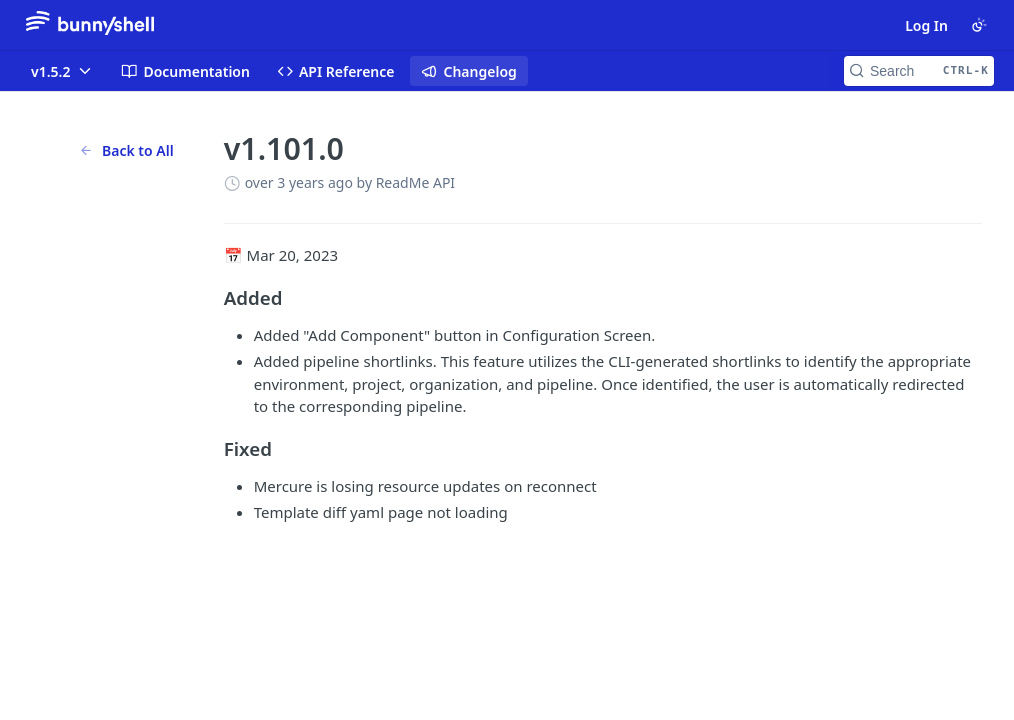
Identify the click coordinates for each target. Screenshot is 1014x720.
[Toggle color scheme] (979, 25)
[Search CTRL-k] (919, 71)
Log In (926, 25)
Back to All (126, 150)
